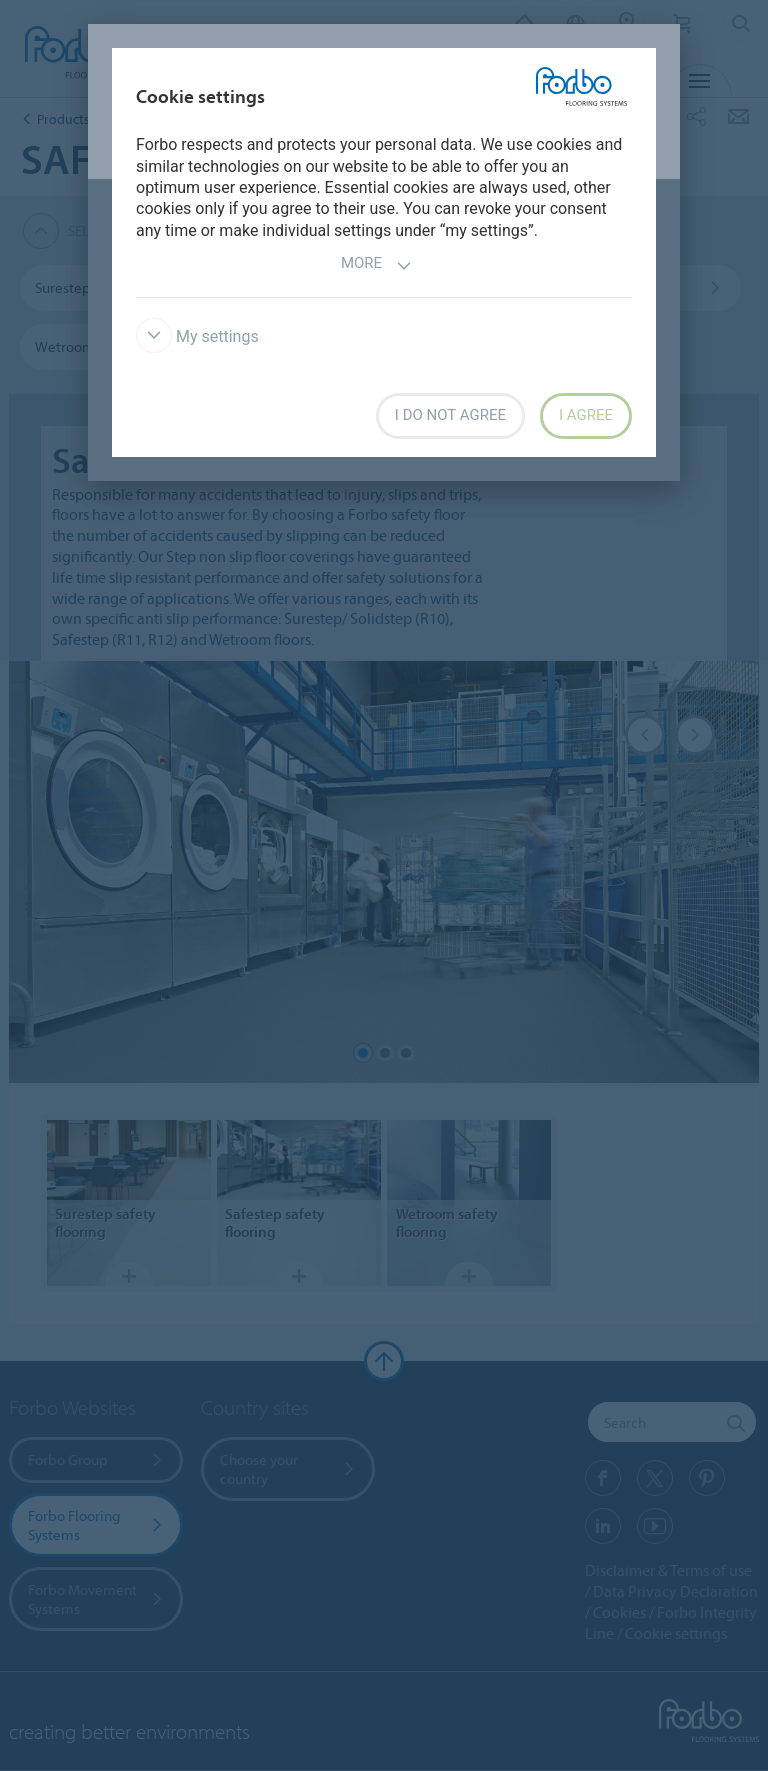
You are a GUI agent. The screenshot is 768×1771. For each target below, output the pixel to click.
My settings (197, 336)
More (376, 265)
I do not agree (450, 415)
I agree (586, 415)
